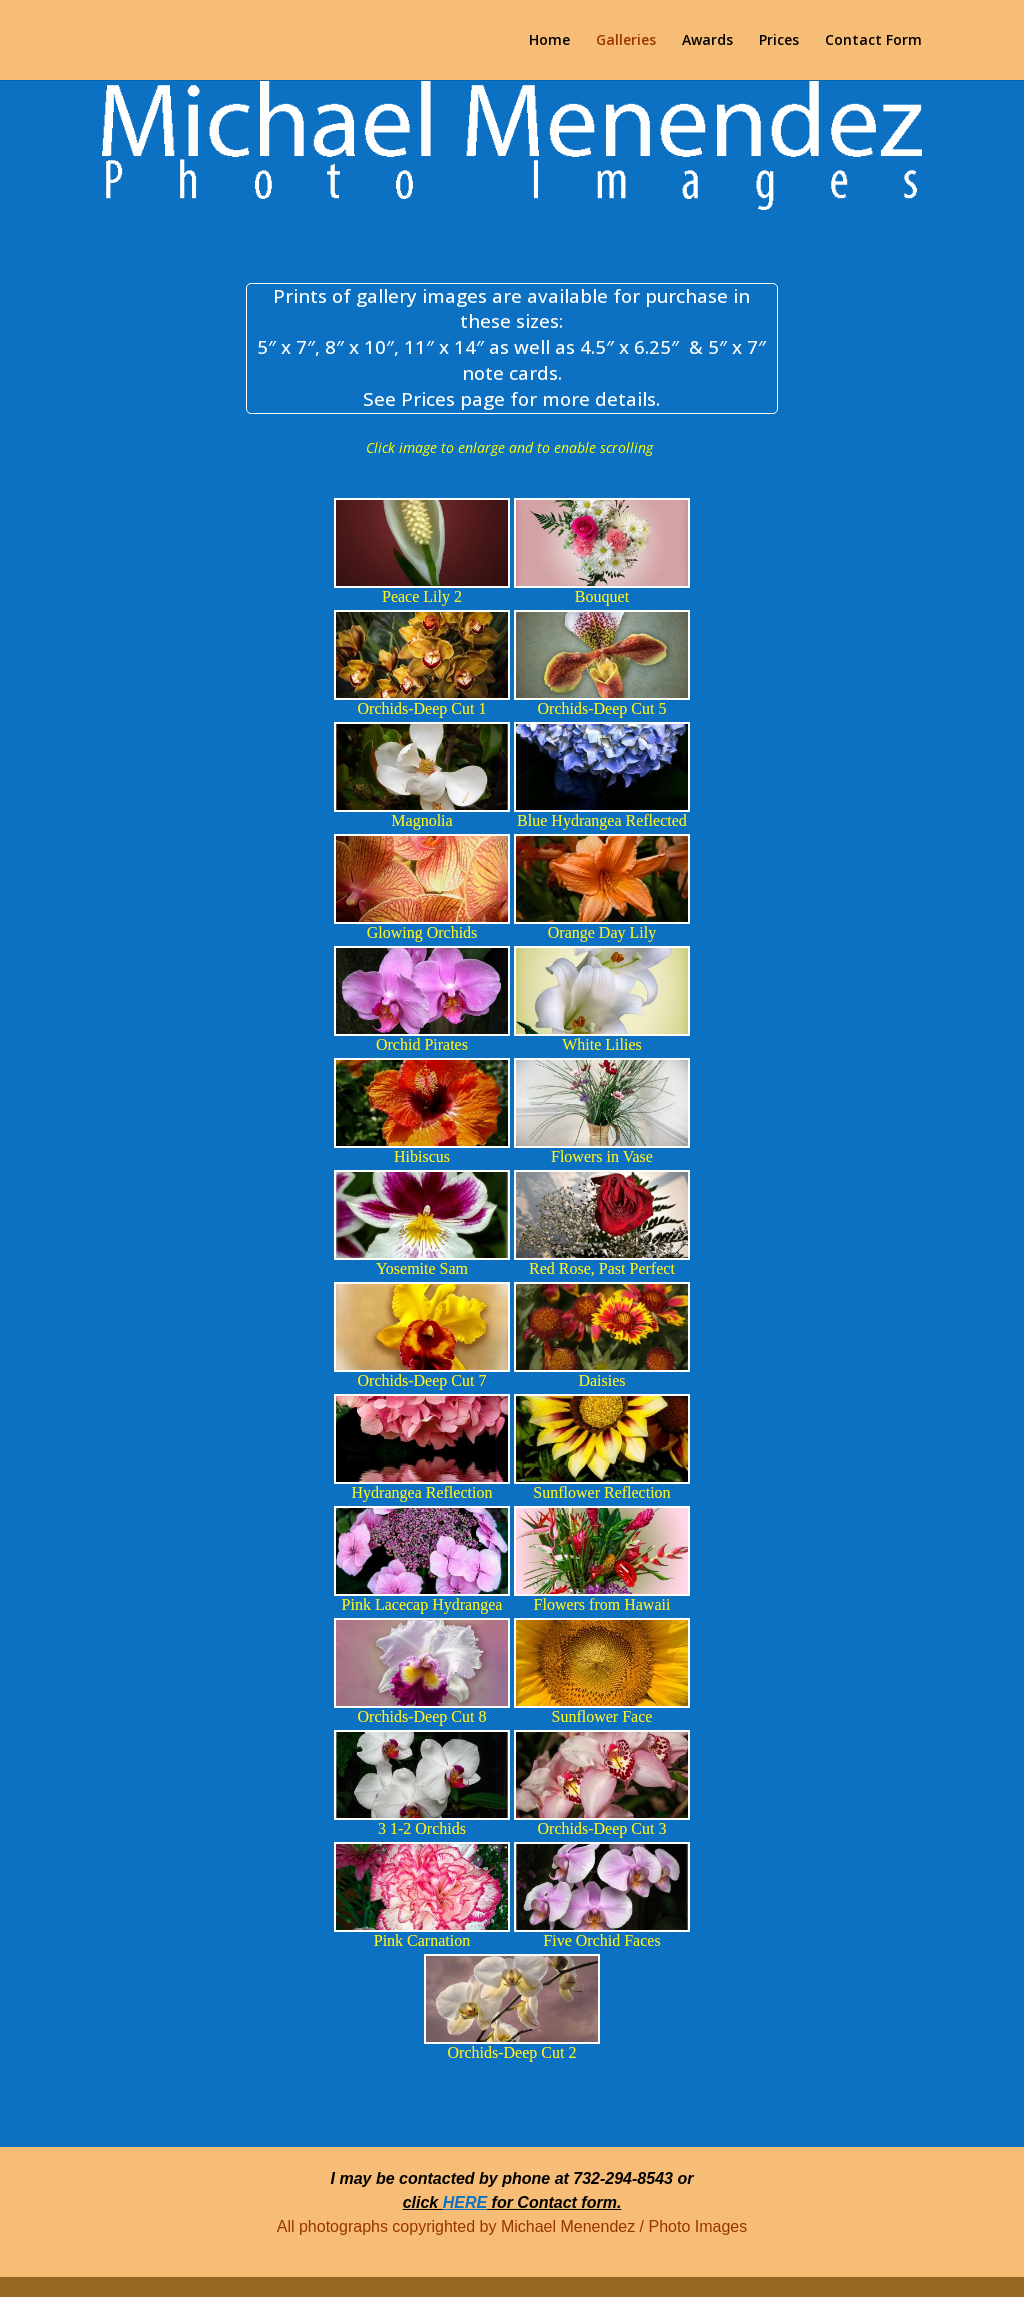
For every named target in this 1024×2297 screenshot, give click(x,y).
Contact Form (873, 41)
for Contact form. (554, 2202)
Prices (779, 41)
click (423, 2202)
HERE (465, 2202)
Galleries (626, 41)
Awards (707, 41)
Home (549, 41)
